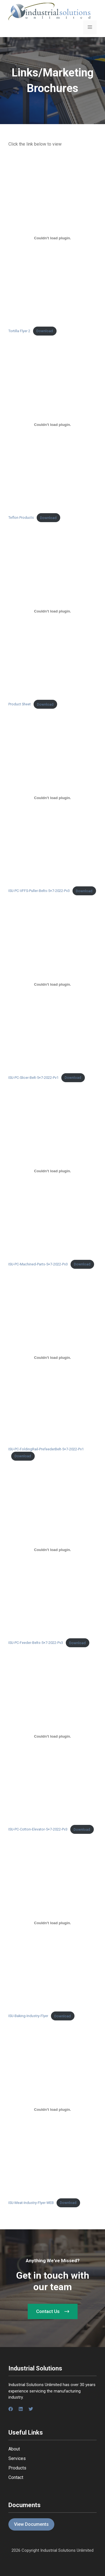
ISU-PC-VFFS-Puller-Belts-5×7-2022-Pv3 (39, 891)
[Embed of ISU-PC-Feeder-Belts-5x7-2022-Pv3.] (52, 1549)
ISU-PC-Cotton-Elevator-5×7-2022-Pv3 (37, 1829)
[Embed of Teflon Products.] (52, 424)
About (14, 2449)
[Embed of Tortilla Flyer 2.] (52, 238)
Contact (15, 2477)
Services (17, 2458)
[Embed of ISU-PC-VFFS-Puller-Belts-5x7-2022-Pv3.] (52, 797)
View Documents (31, 2524)
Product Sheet (19, 704)
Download (44, 331)
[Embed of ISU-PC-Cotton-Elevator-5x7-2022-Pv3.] (52, 1736)
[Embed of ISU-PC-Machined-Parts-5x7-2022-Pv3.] (52, 1171)
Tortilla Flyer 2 (19, 331)
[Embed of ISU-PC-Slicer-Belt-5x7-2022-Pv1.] (52, 984)
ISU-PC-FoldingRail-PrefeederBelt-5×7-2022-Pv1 (46, 1449)
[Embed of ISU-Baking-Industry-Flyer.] (52, 1922)
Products (17, 2468)
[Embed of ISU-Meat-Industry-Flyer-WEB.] (52, 2109)
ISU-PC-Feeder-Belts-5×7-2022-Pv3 (35, 1643)
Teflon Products (21, 518)
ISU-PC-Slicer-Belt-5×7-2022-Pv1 (33, 1077)
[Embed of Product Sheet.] (52, 611)
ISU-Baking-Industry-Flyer (28, 2016)
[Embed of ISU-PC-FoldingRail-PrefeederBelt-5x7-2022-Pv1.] (52, 1357)
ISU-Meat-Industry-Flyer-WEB (31, 2203)
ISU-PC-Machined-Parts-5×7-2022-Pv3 (38, 1264)
